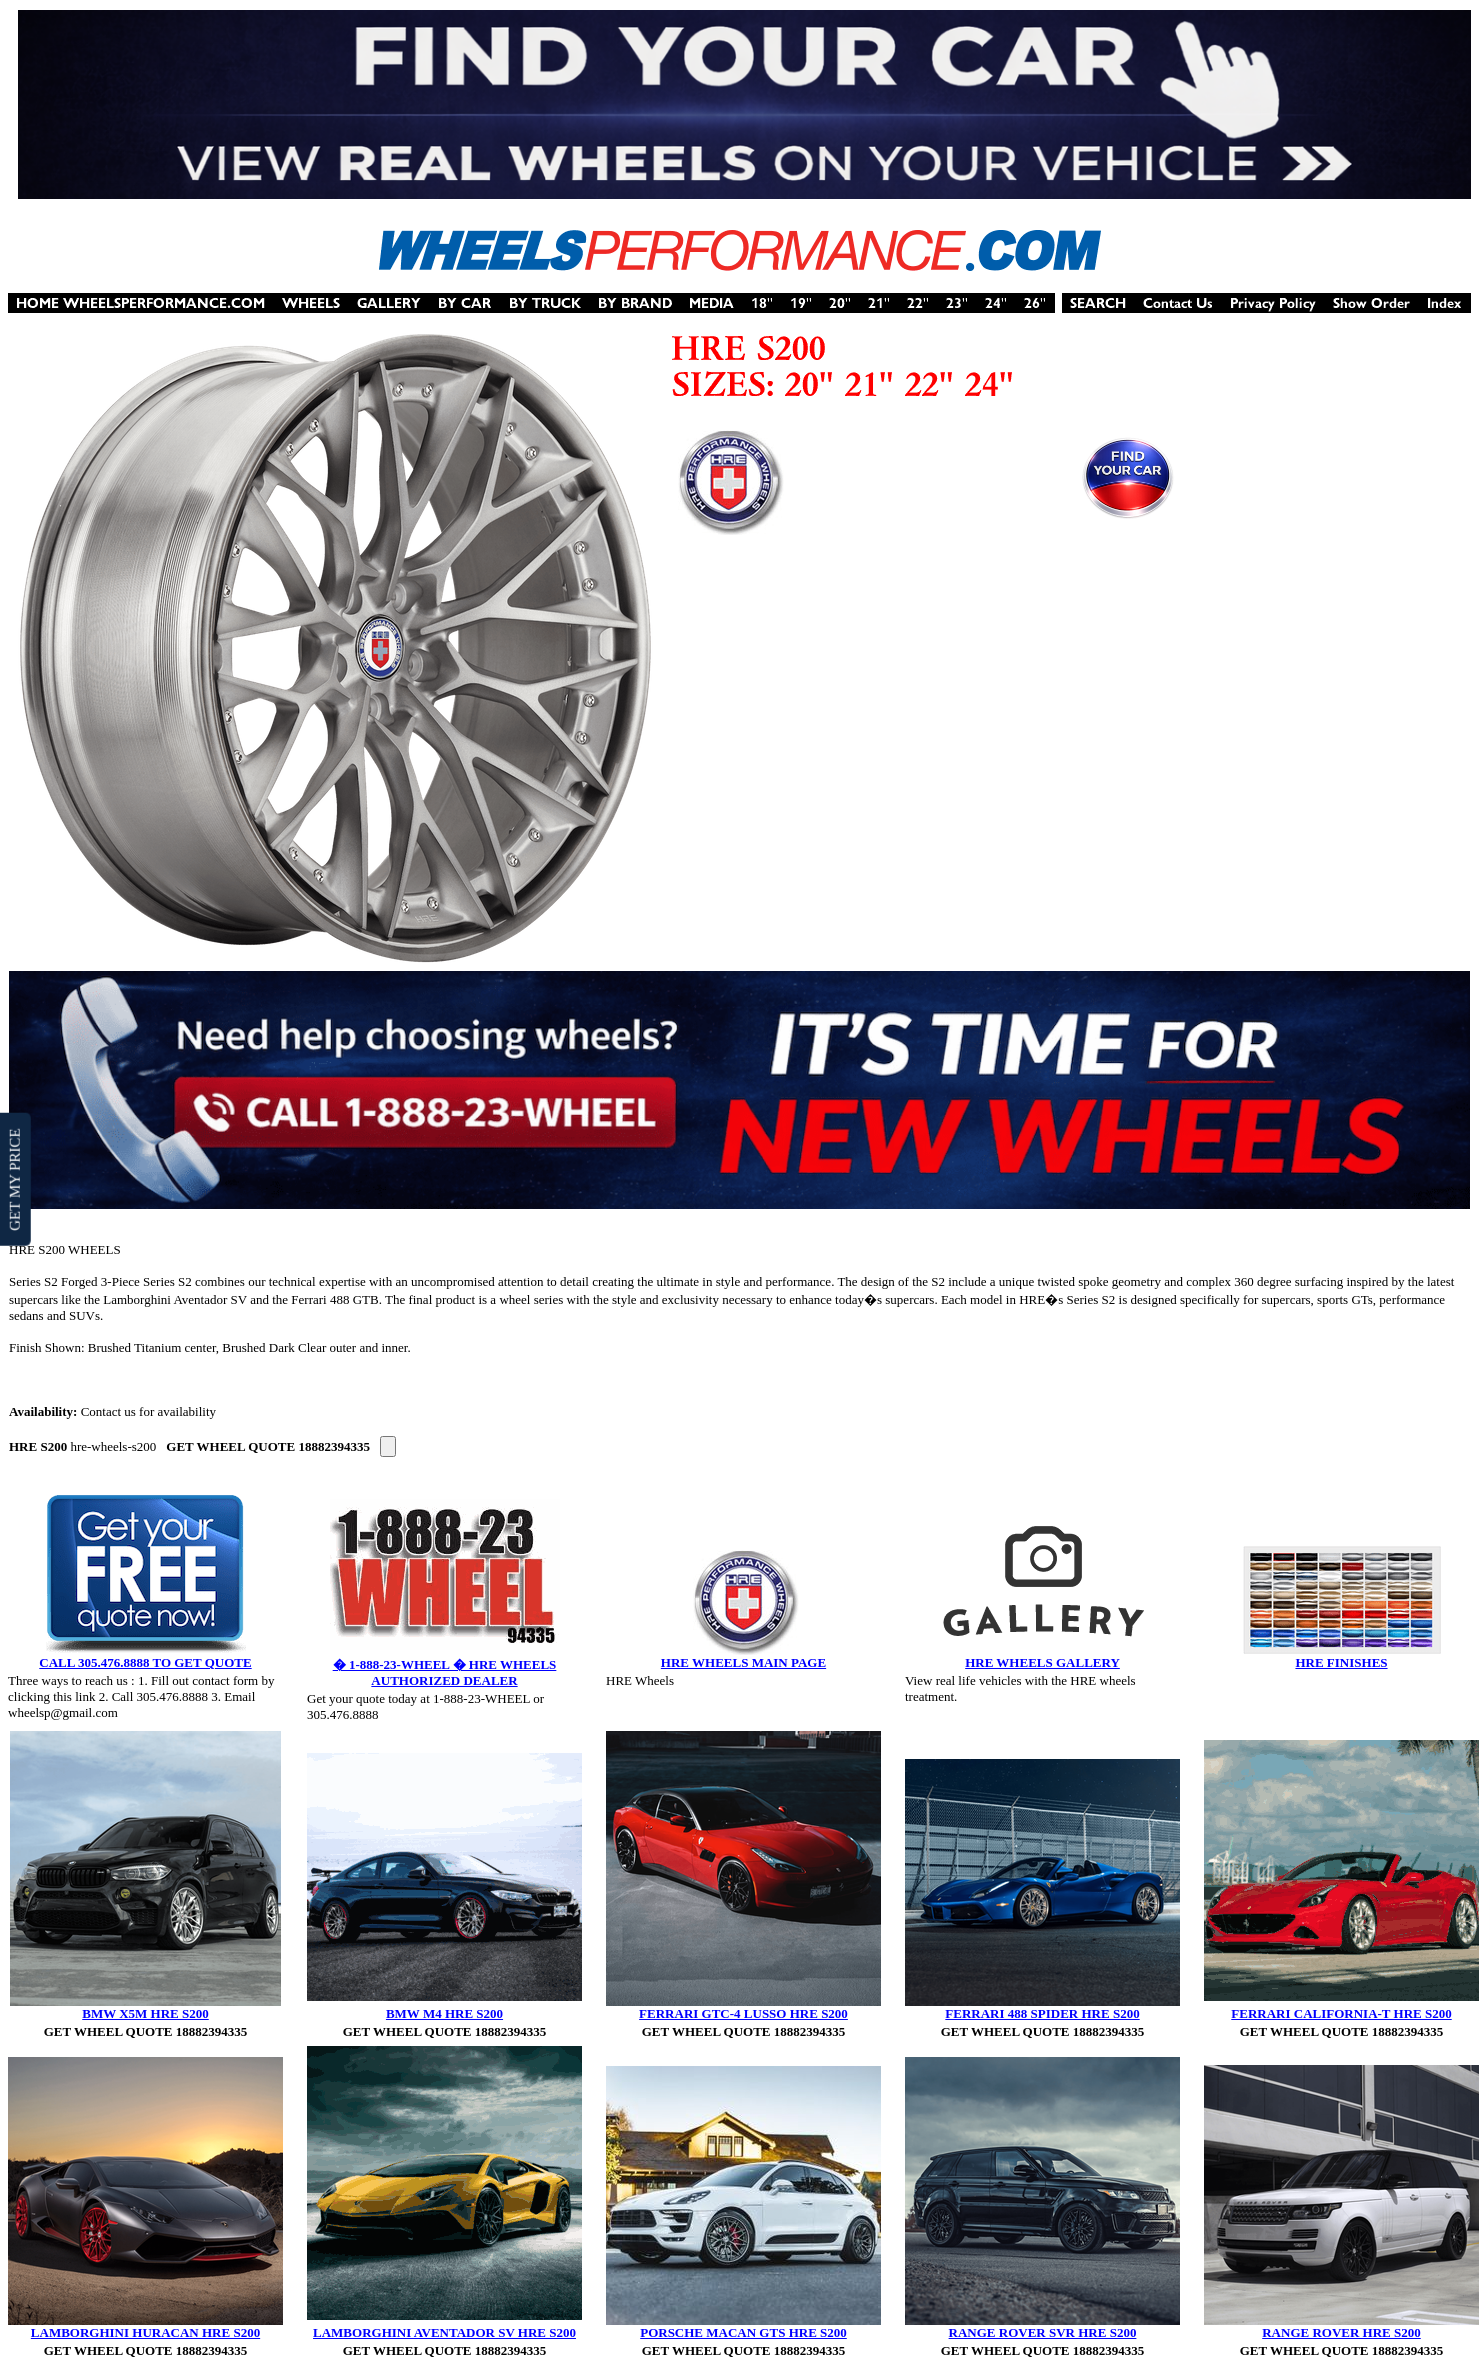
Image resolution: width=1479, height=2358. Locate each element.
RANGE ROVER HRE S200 (1341, 2332)
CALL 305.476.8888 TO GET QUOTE (145, 1662)
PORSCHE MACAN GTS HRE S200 (743, 2332)
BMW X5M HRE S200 (145, 2013)
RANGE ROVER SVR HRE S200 (1043, 2332)
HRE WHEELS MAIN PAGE (743, 1662)
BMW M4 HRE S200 (444, 2013)
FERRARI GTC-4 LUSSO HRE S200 (743, 2013)
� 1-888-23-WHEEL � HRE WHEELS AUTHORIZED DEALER (445, 1672)
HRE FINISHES (1341, 1662)
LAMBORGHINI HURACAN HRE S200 (145, 2332)
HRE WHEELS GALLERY (1042, 1662)
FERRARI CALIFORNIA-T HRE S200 (1341, 2013)
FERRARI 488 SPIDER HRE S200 (1042, 2013)
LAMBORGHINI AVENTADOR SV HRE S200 (444, 2332)
